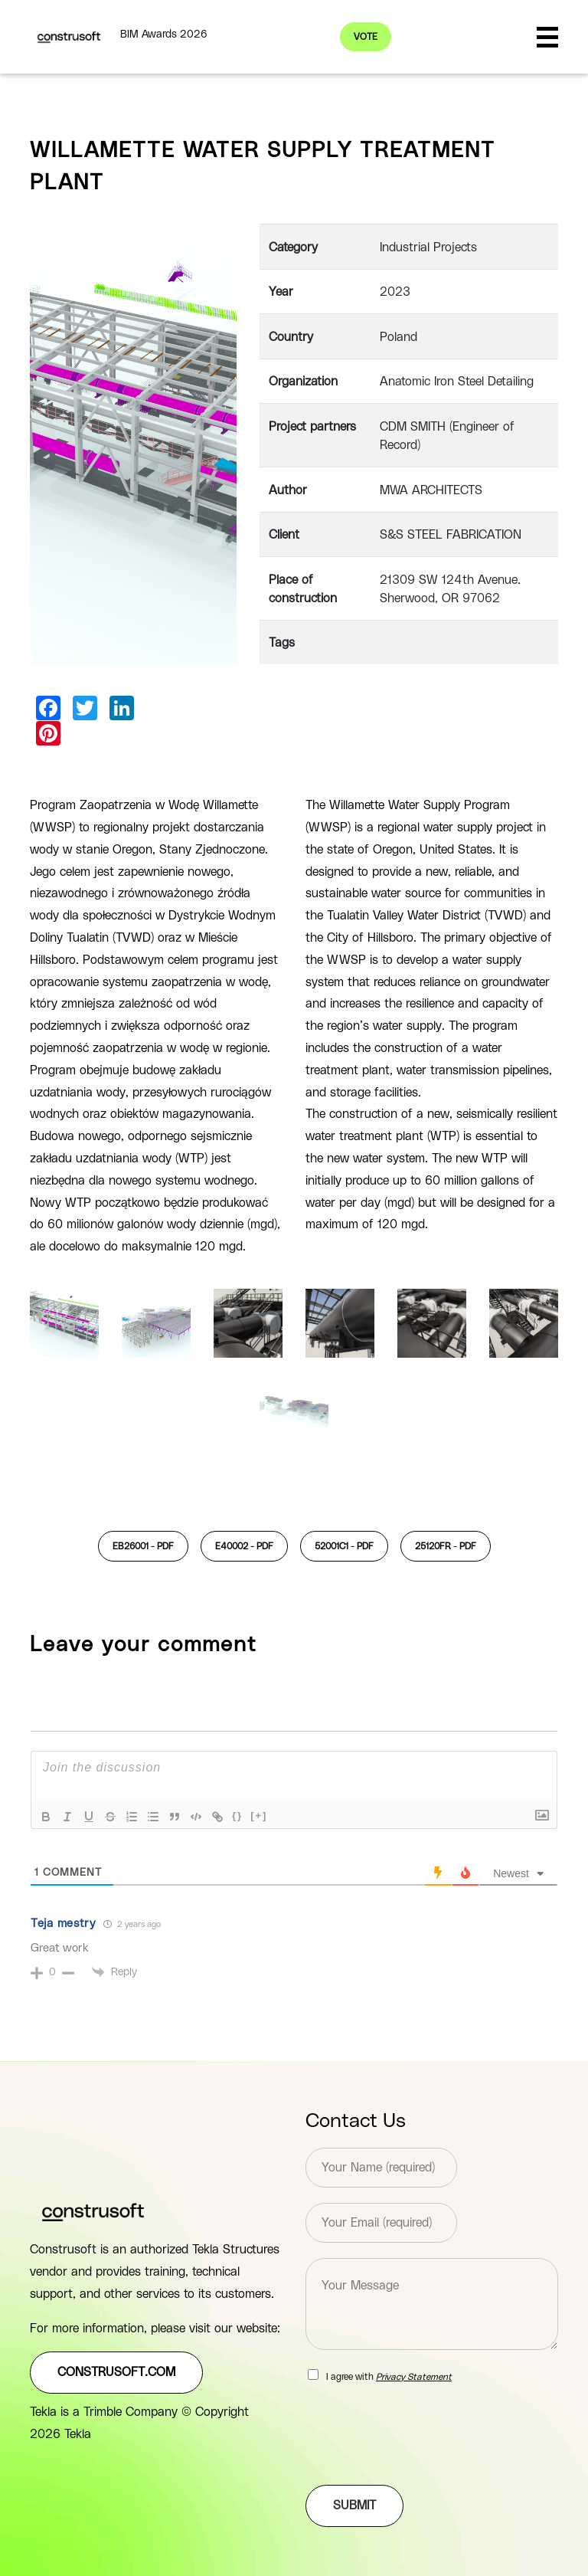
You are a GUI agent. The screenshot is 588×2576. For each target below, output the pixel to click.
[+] (258, 1815)
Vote (365, 36)
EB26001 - (143, 1546)
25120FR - (445, 1546)
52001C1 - (344, 1546)
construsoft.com (116, 2372)
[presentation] (421, 2459)
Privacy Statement (414, 2376)
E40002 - (244, 1546)
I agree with (389, 2376)
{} (237, 1815)
